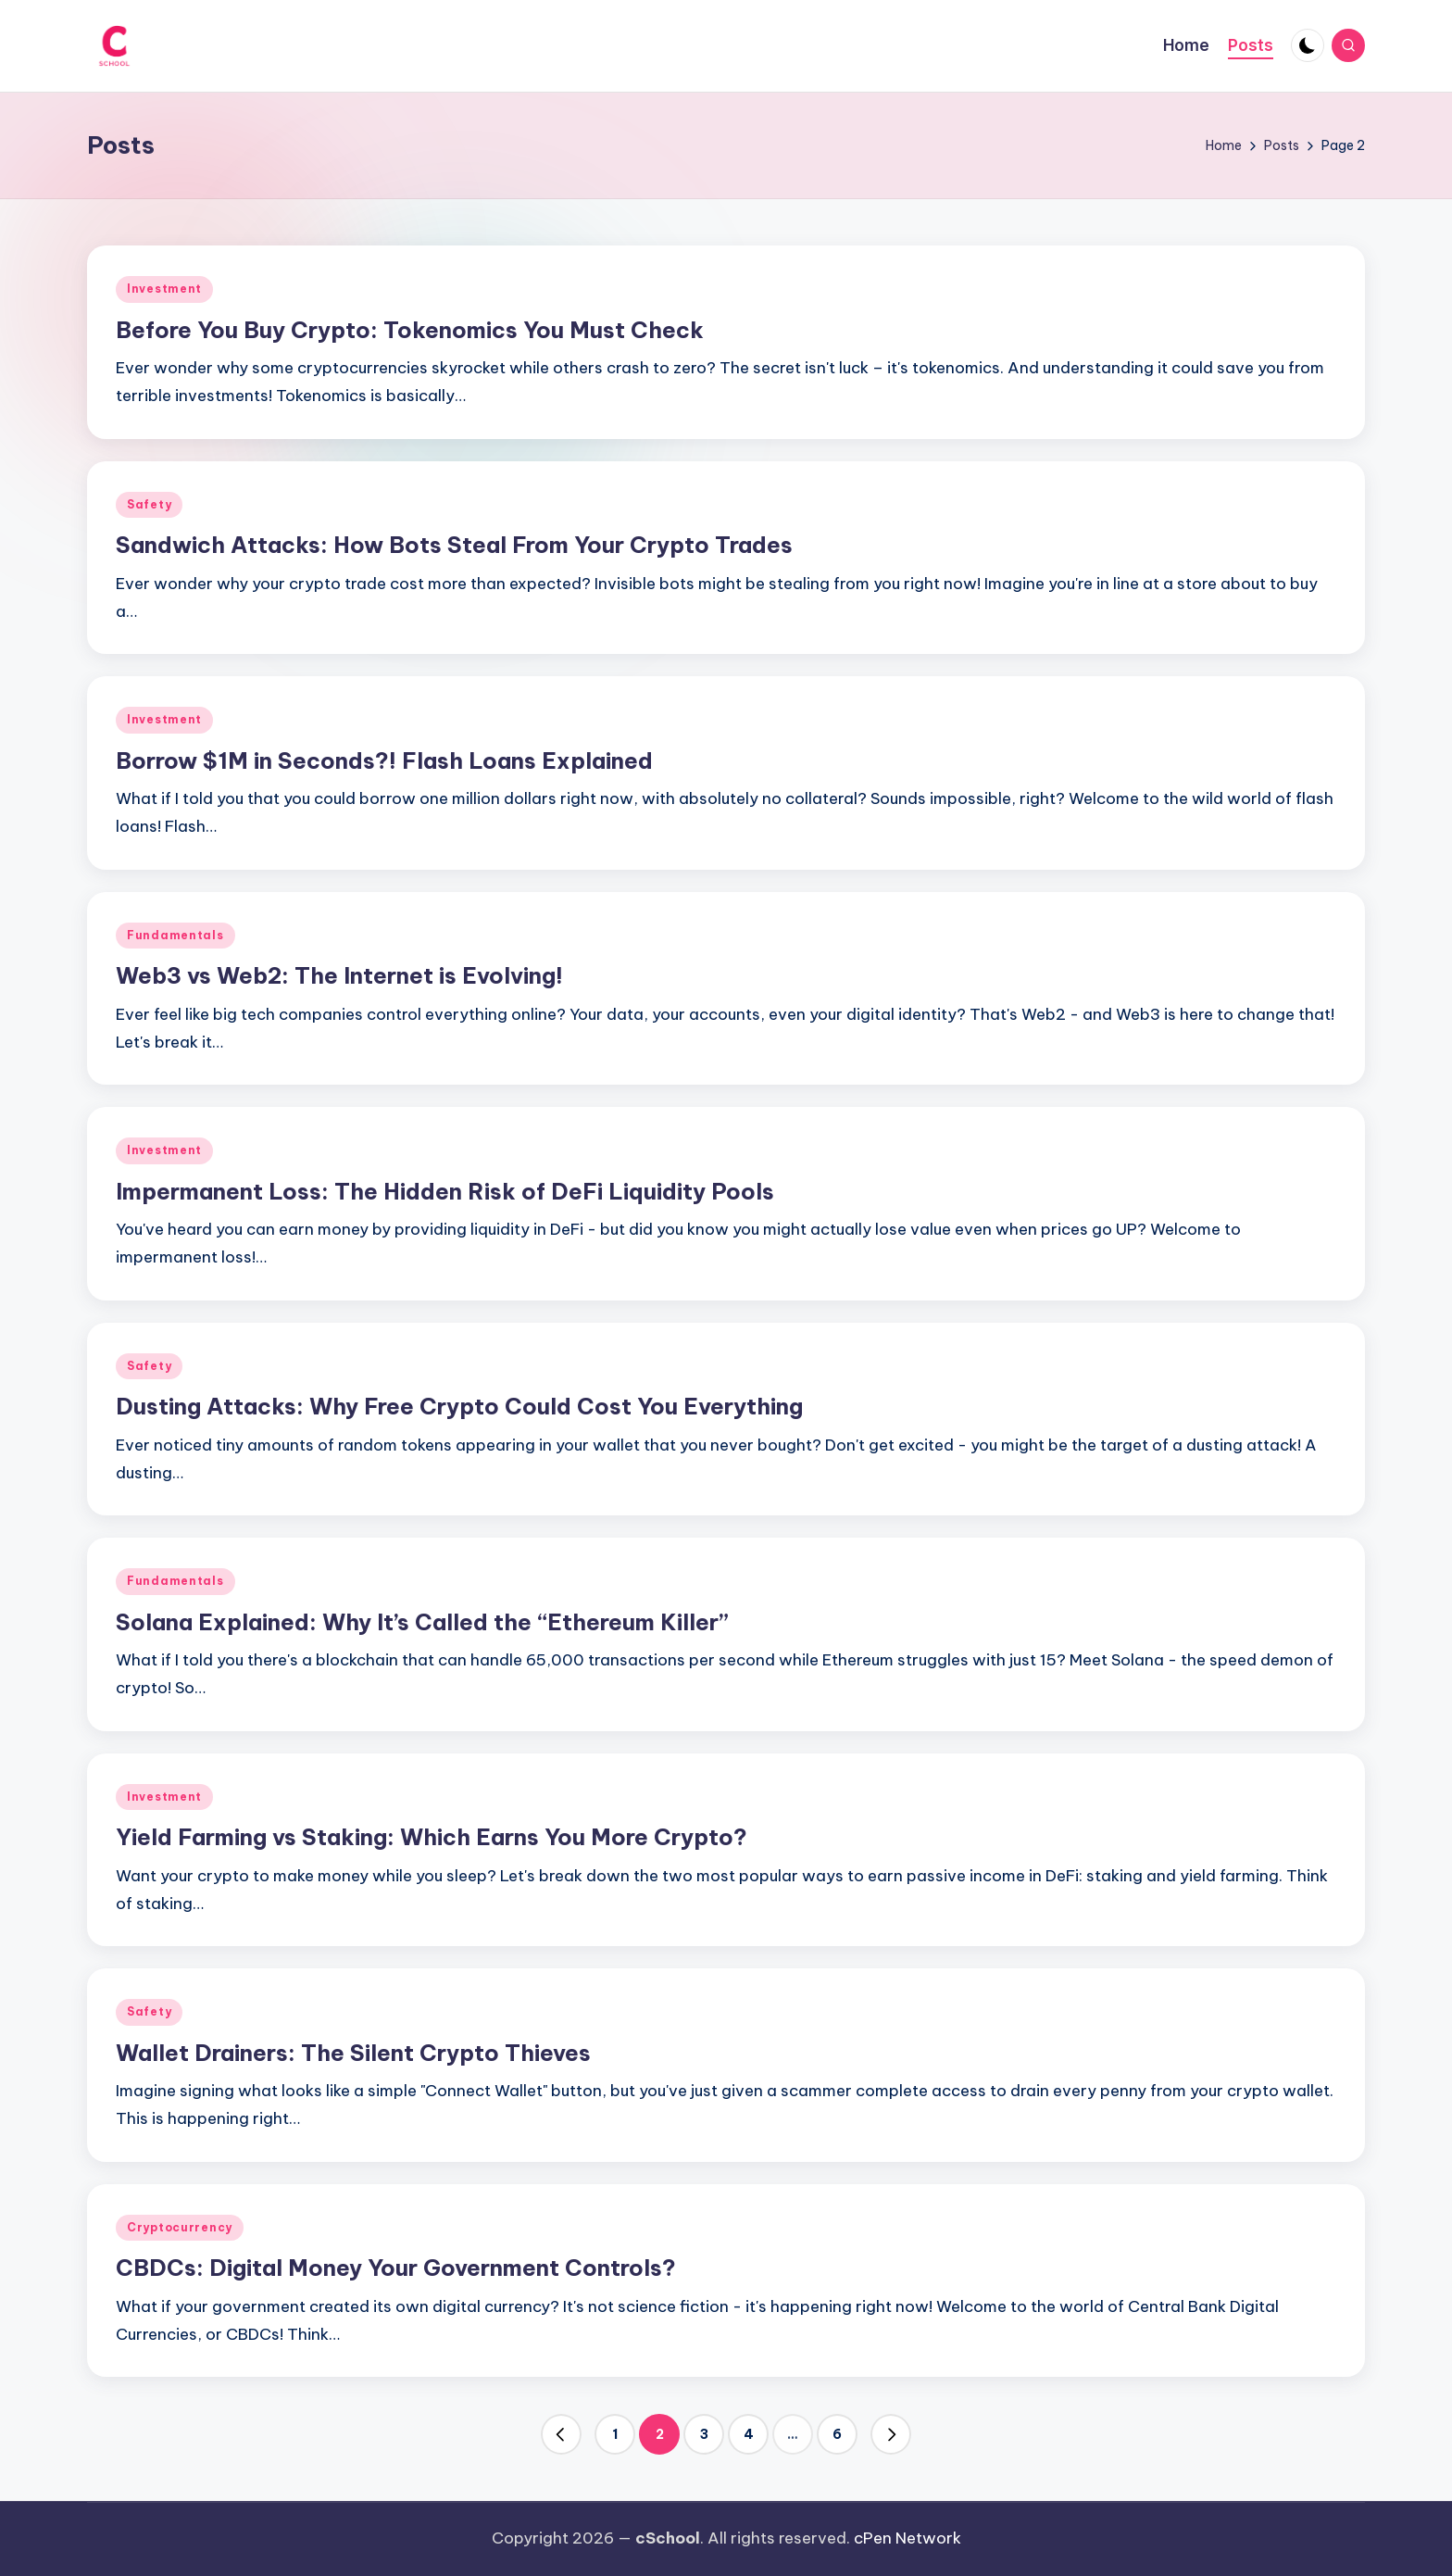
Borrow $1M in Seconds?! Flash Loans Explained (384, 760)
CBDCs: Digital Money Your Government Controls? (396, 2267)
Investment (164, 288)
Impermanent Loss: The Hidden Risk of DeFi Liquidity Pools (445, 1191)
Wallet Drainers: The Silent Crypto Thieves (353, 2053)
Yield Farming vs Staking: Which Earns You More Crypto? (431, 1837)
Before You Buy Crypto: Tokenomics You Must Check (410, 330)
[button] (561, 2434)
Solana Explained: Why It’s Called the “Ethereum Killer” (422, 1622)
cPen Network (907, 2538)
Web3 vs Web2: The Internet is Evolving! (339, 975)
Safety (149, 504)
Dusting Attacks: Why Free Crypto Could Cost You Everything (459, 1406)
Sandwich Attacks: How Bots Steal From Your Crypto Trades (454, 545)
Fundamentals (175, 935)
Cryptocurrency (179, 2227)
